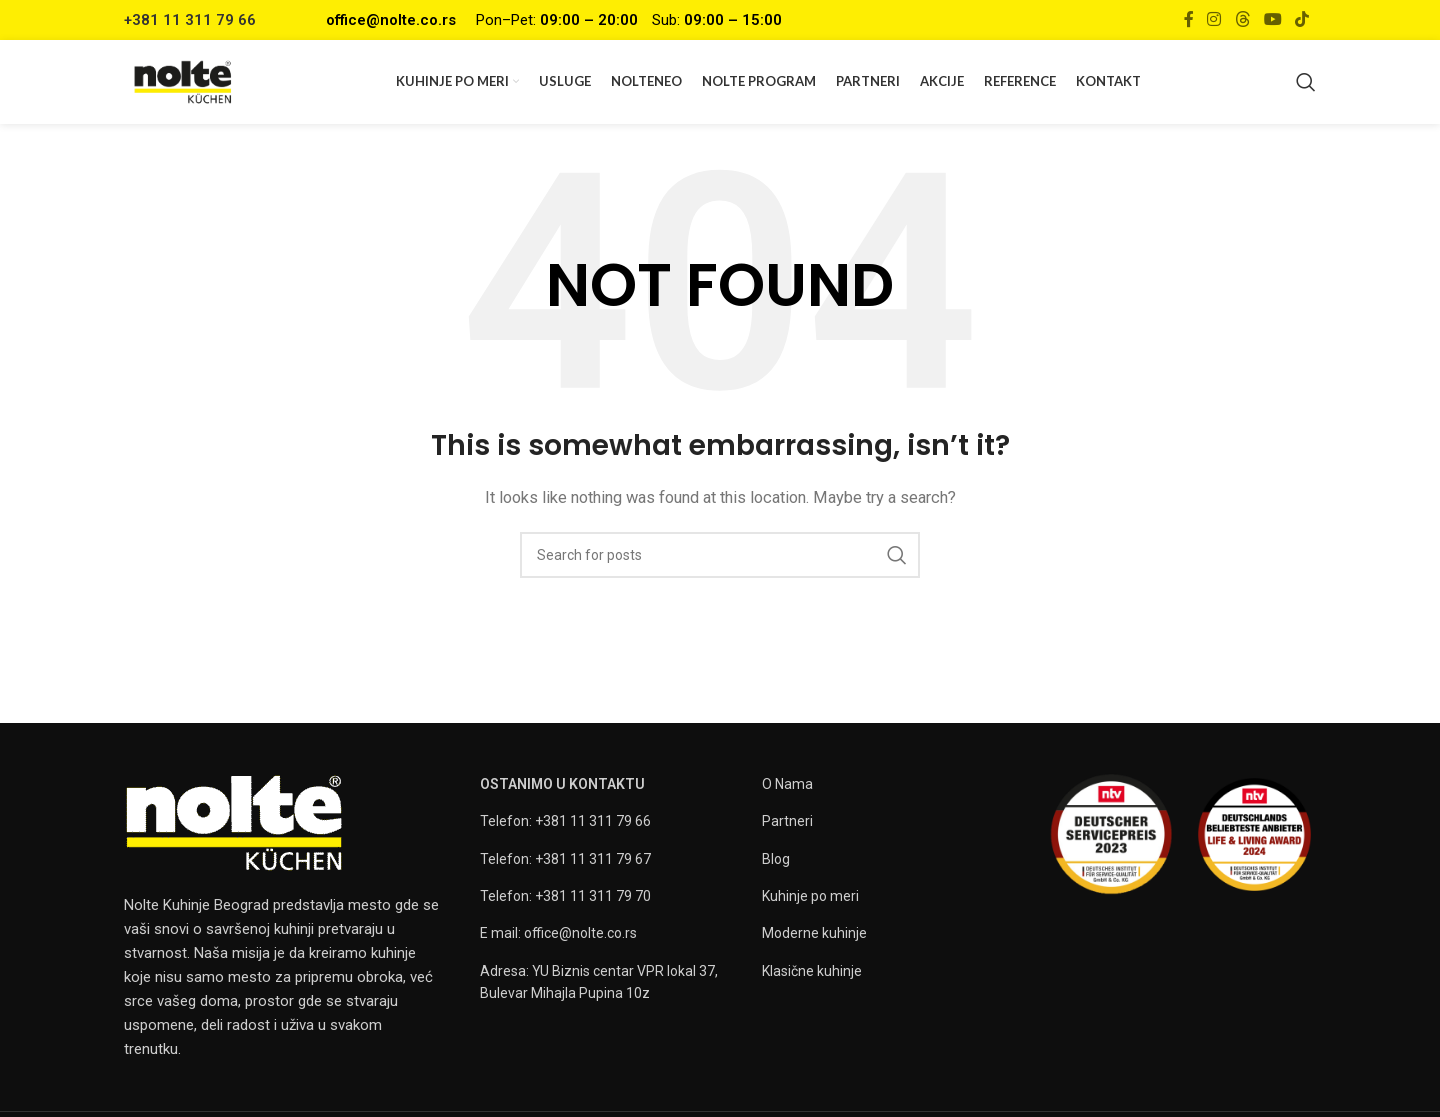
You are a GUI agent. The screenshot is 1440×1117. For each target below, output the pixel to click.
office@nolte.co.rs (391, 20)
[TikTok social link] (1302, 19)
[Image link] (234, 827)
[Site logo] (187, 84)
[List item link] (611, 827)
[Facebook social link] (1188, 19)
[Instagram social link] (1214, 19)
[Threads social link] (1242, 19)
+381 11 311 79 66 (190, 20)
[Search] (1306, 85)
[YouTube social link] (1272, 19)
